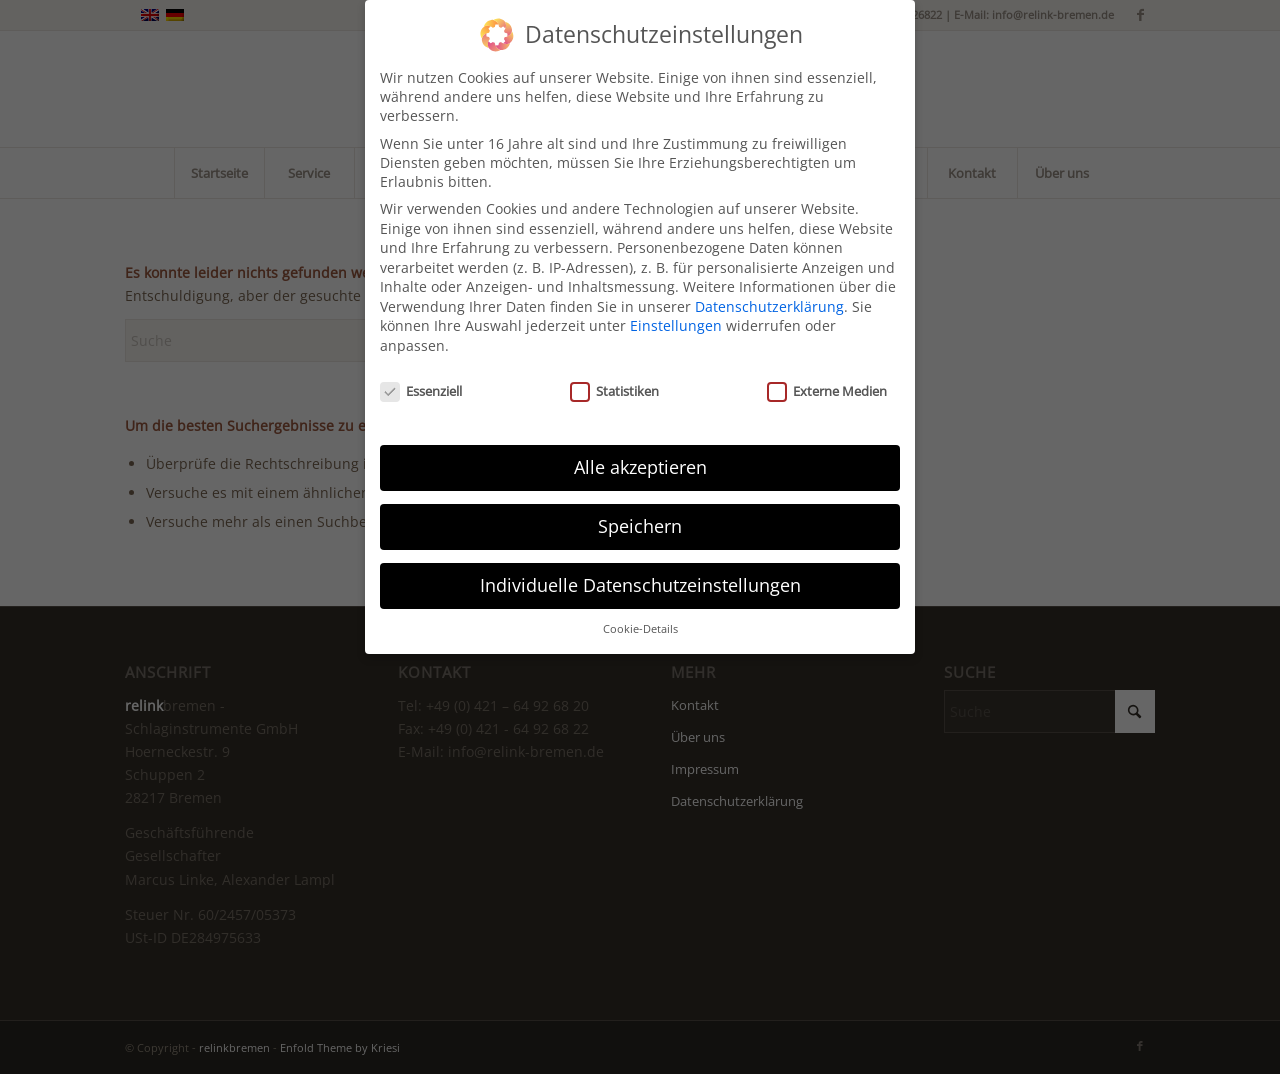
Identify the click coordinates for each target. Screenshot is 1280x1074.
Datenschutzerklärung (769, 295)
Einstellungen (676, 315)
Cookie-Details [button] (640, 618)
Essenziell (421, 380)
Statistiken (614, 380)
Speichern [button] (640, 516)
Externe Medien (827, 380)
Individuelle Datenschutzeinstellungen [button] (640, 575)
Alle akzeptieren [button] (640, 457)
